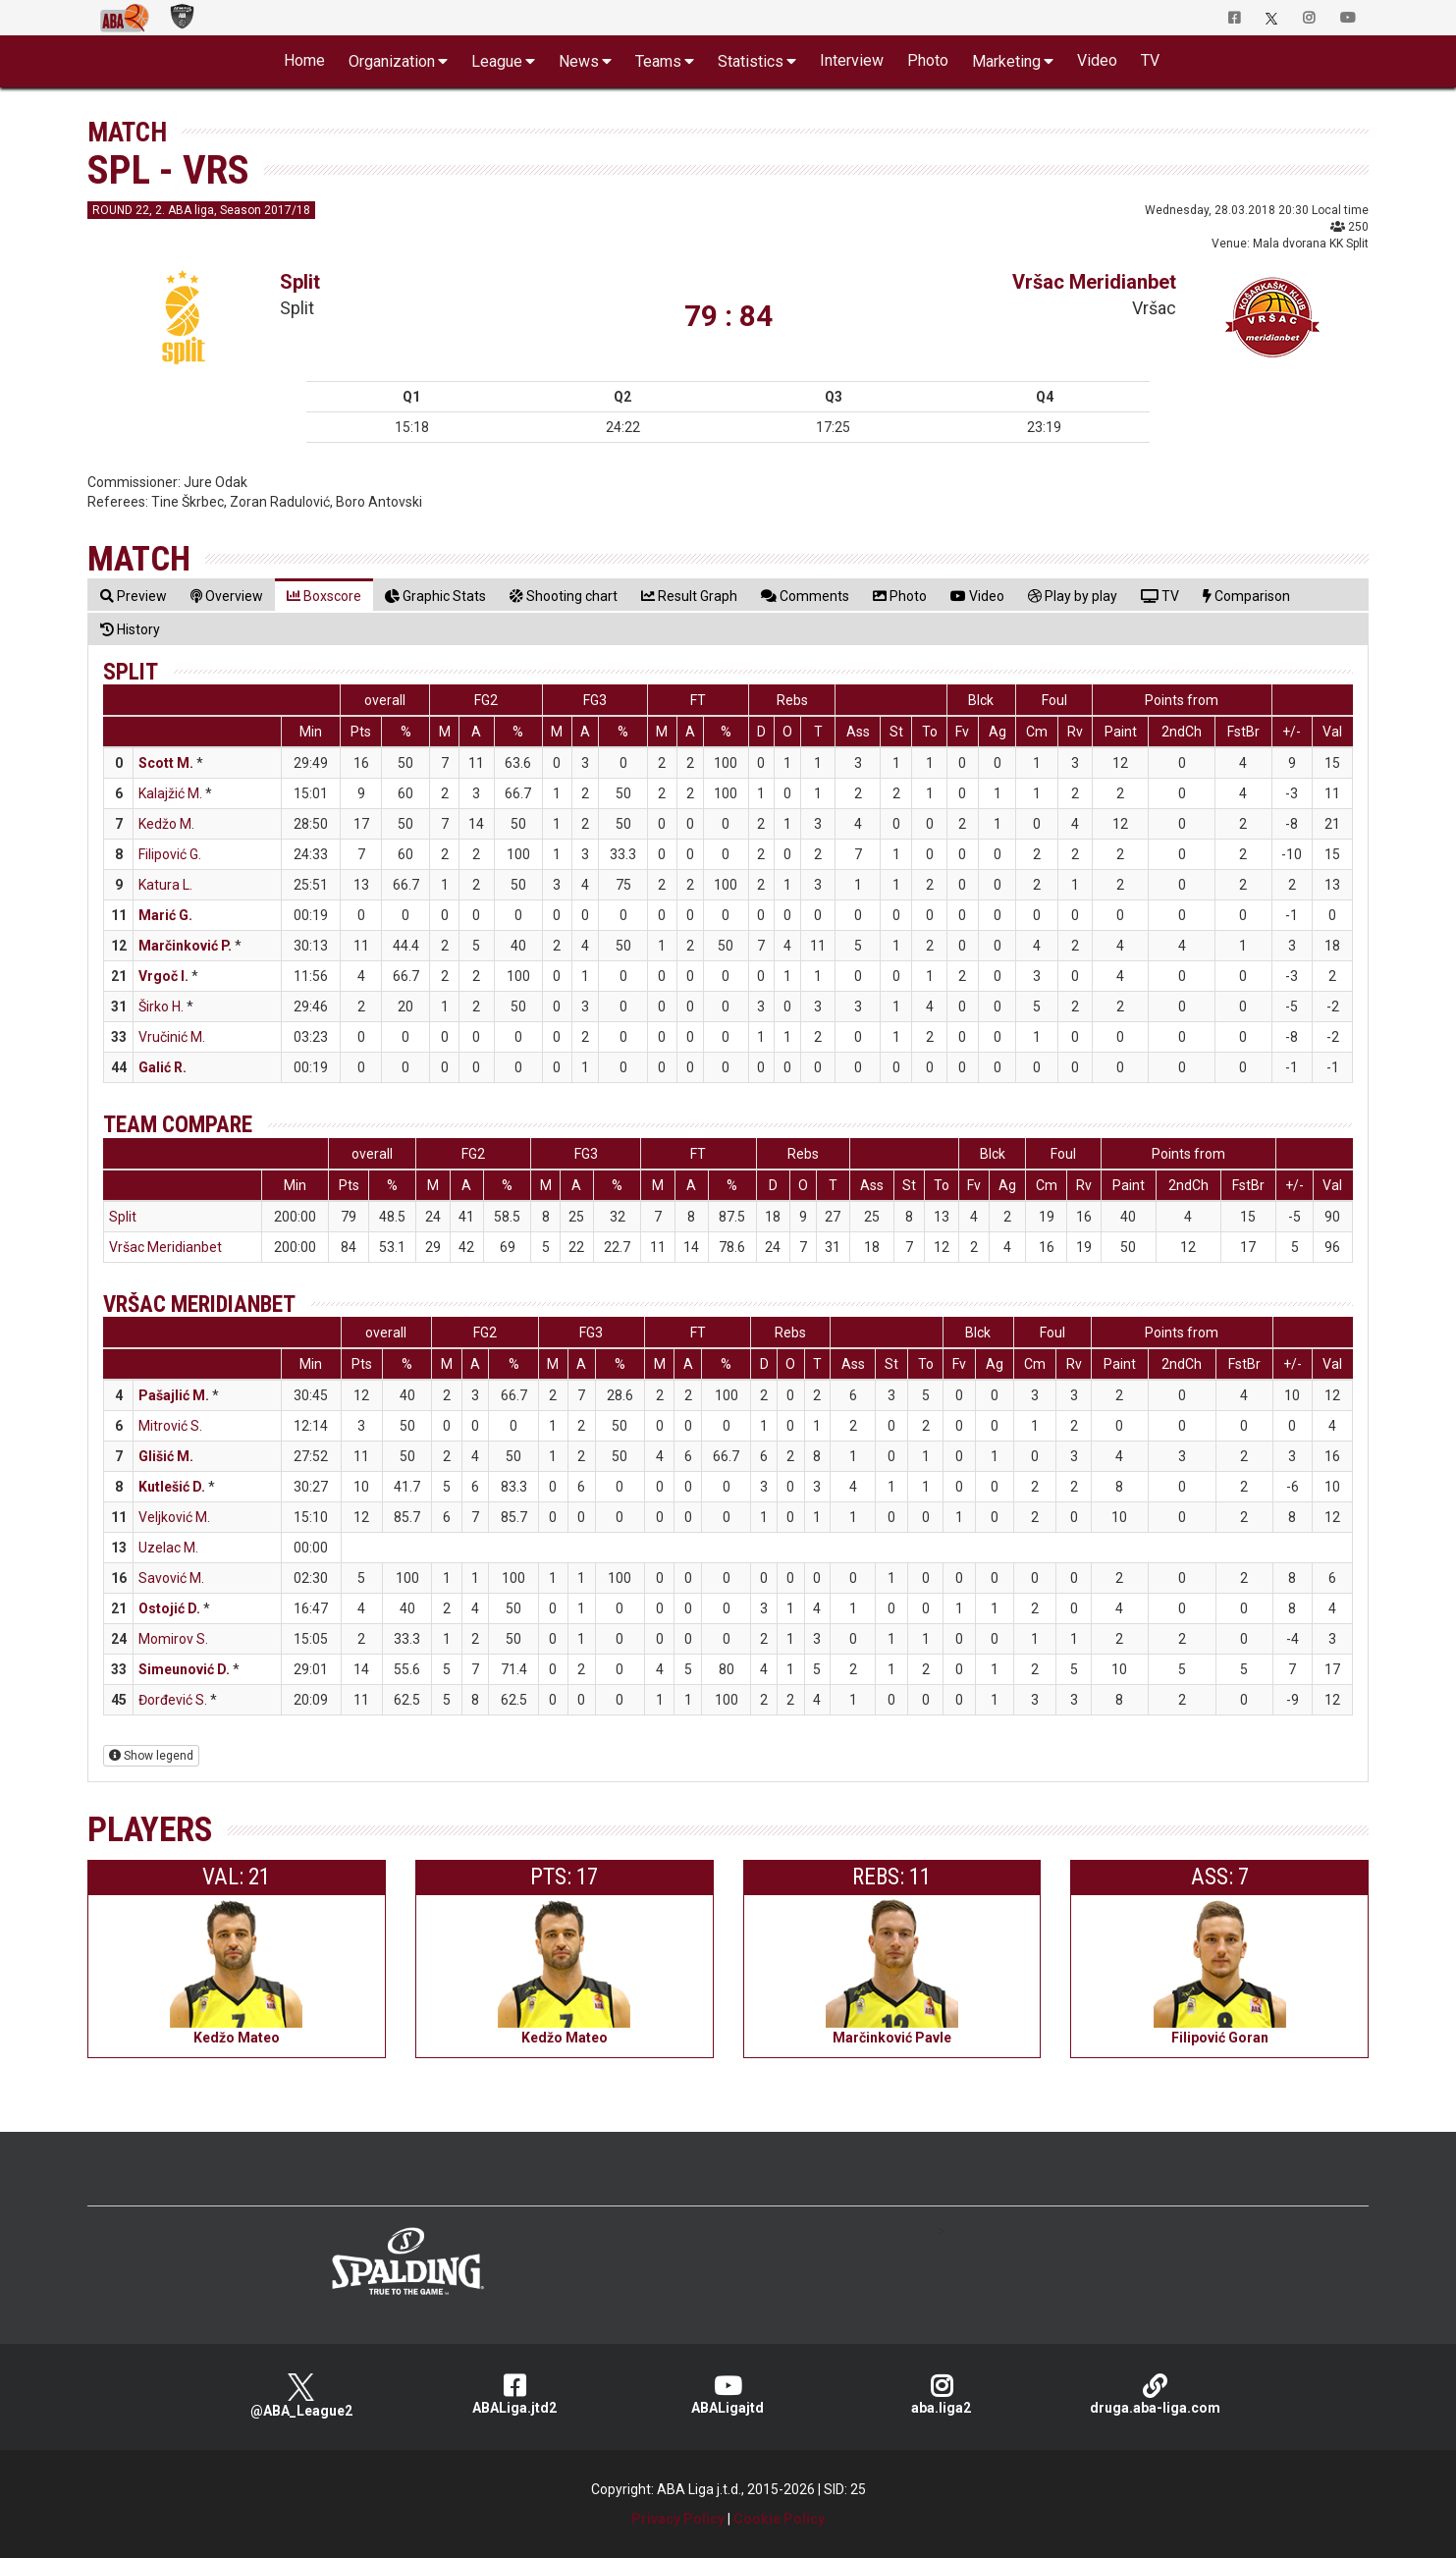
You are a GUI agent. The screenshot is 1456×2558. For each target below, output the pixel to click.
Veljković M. (174, 1517)
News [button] (579, 61)
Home (304, 60)
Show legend (151, 1756)
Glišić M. (165, 1456)
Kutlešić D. (171, 1487)
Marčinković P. (185, 945)
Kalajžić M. (170, 793)
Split (300, 282)
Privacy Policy (678, 2519)
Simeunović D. (184, 1669)
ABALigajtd (728, 2394)
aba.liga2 (941, 2394)
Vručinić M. (171, 1037)
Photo (927, 60)
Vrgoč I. (163, 976)
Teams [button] (658, 61)
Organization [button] (392, 61)
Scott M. (165, 763)
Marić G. (165, 915)
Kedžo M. (166, 824)
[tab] (133, 595)
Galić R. (162, 1067)
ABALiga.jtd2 (514, 2394)
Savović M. (171, 1578)
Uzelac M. (168, 1547)
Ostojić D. (169, 1608)
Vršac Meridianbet (1094, 282)
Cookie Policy (779, 2519)
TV (1150, 60)
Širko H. (161, 1006)
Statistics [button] (750, 61)
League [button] (496, 61)
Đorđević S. (172, 1700)
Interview (852, 60)
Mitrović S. (170, 1426)
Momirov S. (173, 1639)
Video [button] (1097, 60)
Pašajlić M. (173, 1395)
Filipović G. (169, 854)
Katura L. (165, 885)
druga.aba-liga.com (1155, 2394)
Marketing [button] (1006, 61)
